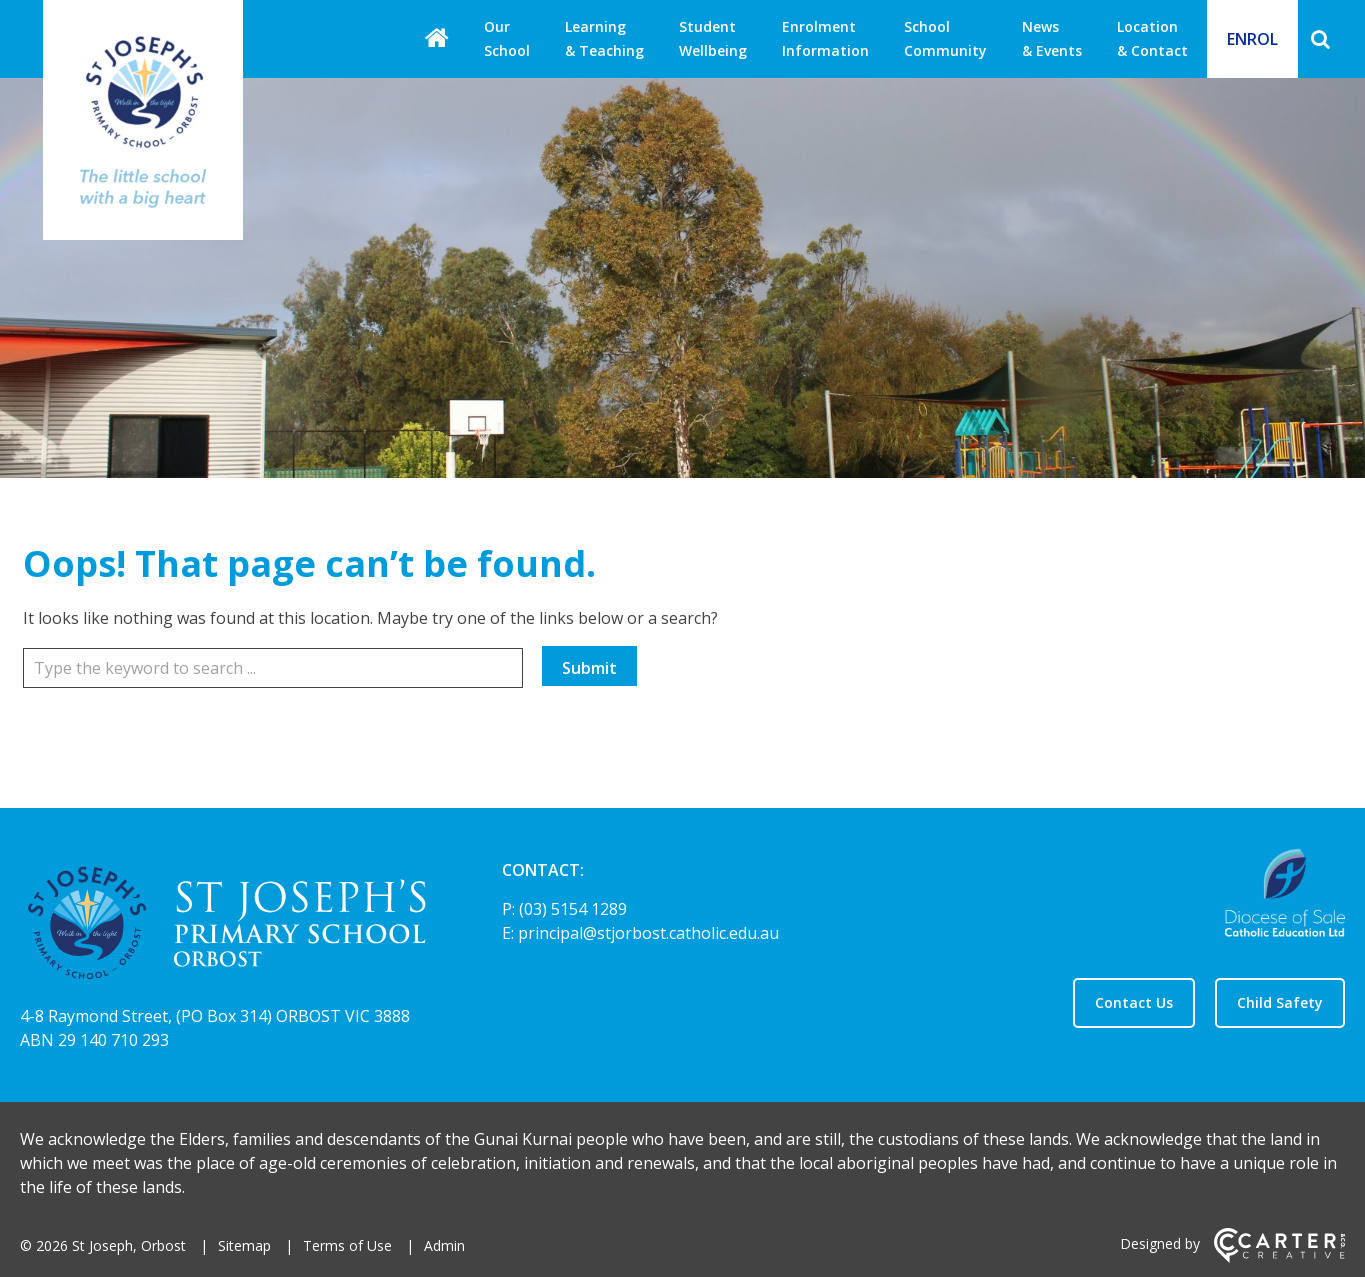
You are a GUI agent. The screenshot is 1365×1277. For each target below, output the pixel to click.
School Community (945, 38)
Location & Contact (1152, 38)
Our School (507, 38)
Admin (444, 1245)
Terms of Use (347, 1245)
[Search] (1320, 39)
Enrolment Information (825, 38)
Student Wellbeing (713, 38)
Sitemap (244, 1245)
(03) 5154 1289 (573, 909)
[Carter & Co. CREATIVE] (1279, 1257)
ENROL (1252, 39)
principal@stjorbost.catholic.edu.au (648, 933)
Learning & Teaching (604, 38)
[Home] (226, 926)
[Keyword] (273, 668)
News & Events (1052, 38)
